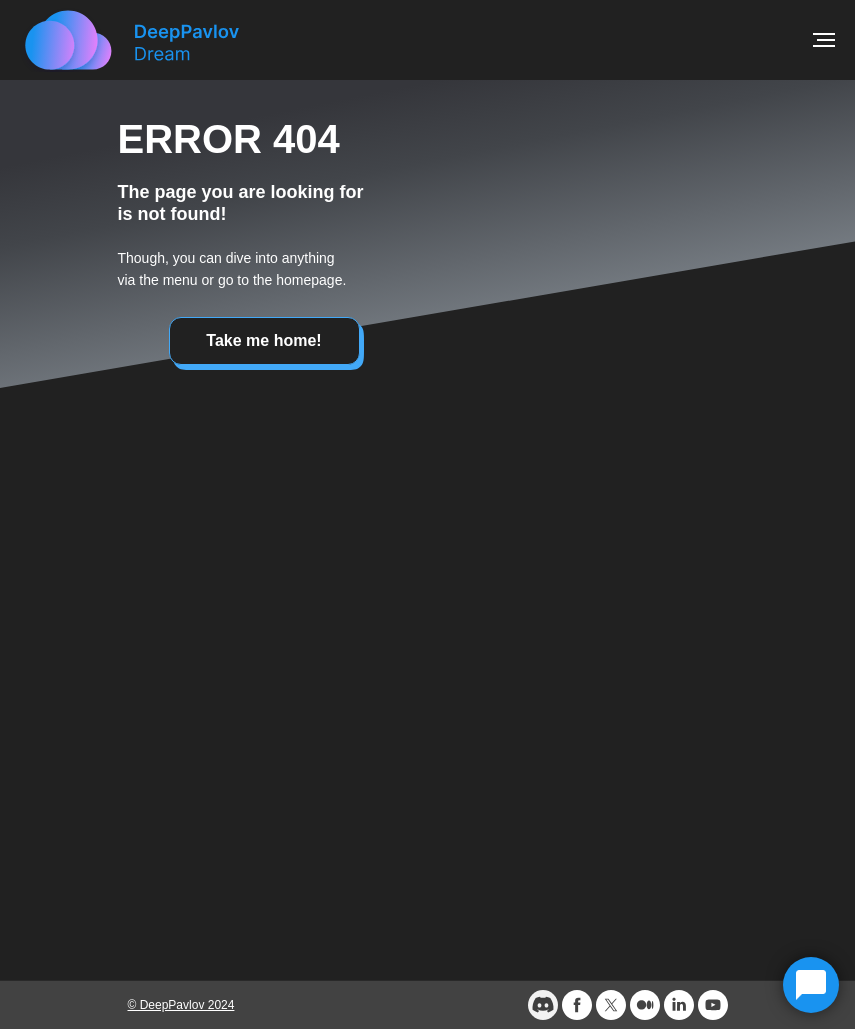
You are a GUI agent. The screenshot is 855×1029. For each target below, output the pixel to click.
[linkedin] (679, 1005)
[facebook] (577, 1005)
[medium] (645, 1005)
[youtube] (713, 1005)
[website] (543, 1005)
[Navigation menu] (824, 40)
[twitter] (611, 1005)
